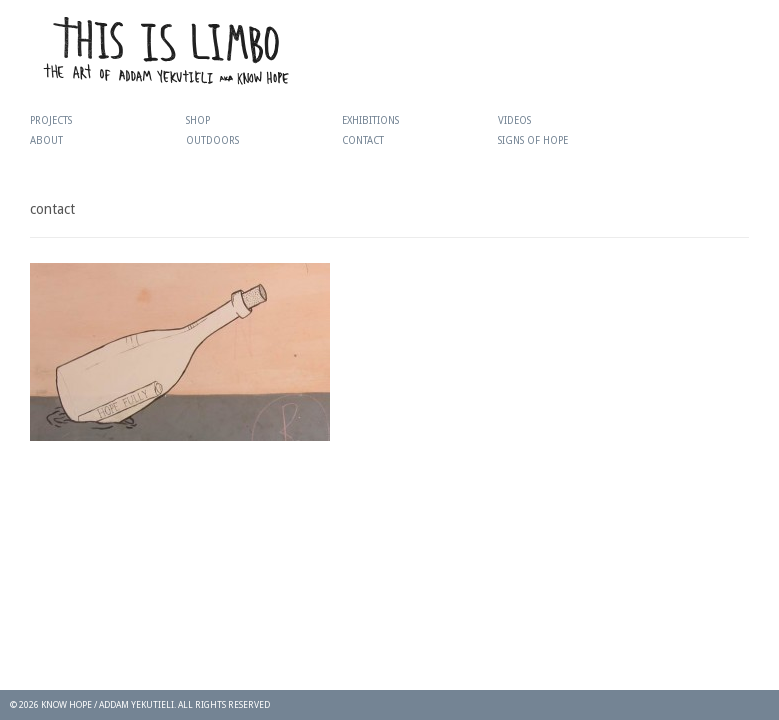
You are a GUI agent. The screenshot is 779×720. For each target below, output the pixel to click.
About (46, 140)
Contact (363, 140)
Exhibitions (370, 120)
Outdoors (212, 140)
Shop (198, 120)
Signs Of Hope (533, 140)
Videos (514, 120)
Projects (51, 120)
